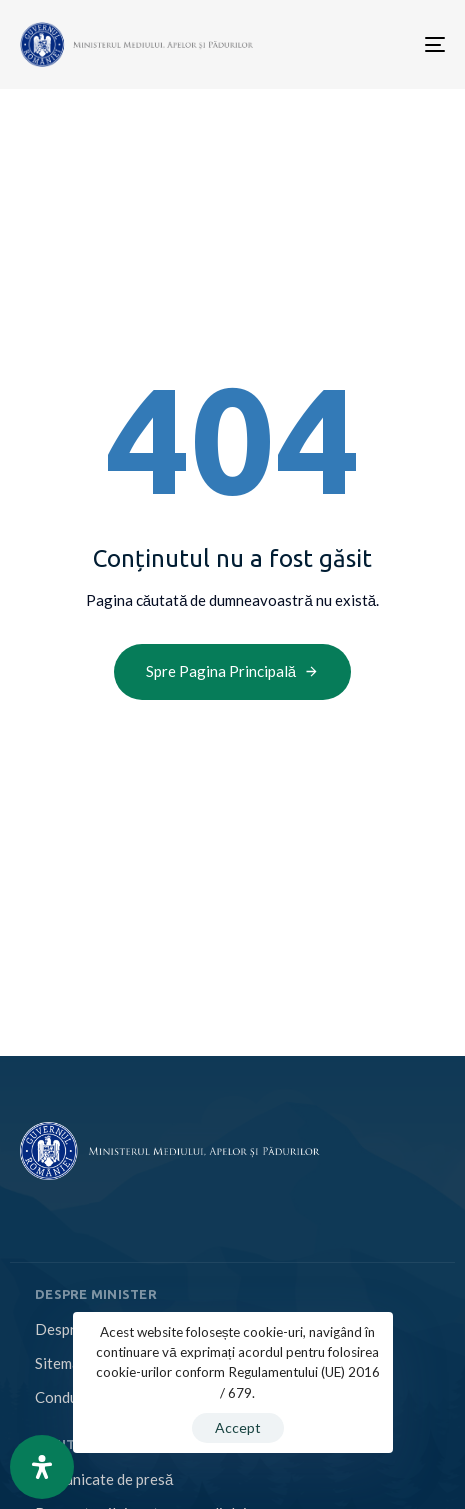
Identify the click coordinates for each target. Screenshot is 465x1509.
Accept (238, 1427)
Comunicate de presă (104, 1479)
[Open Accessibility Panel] (42, 1467)
